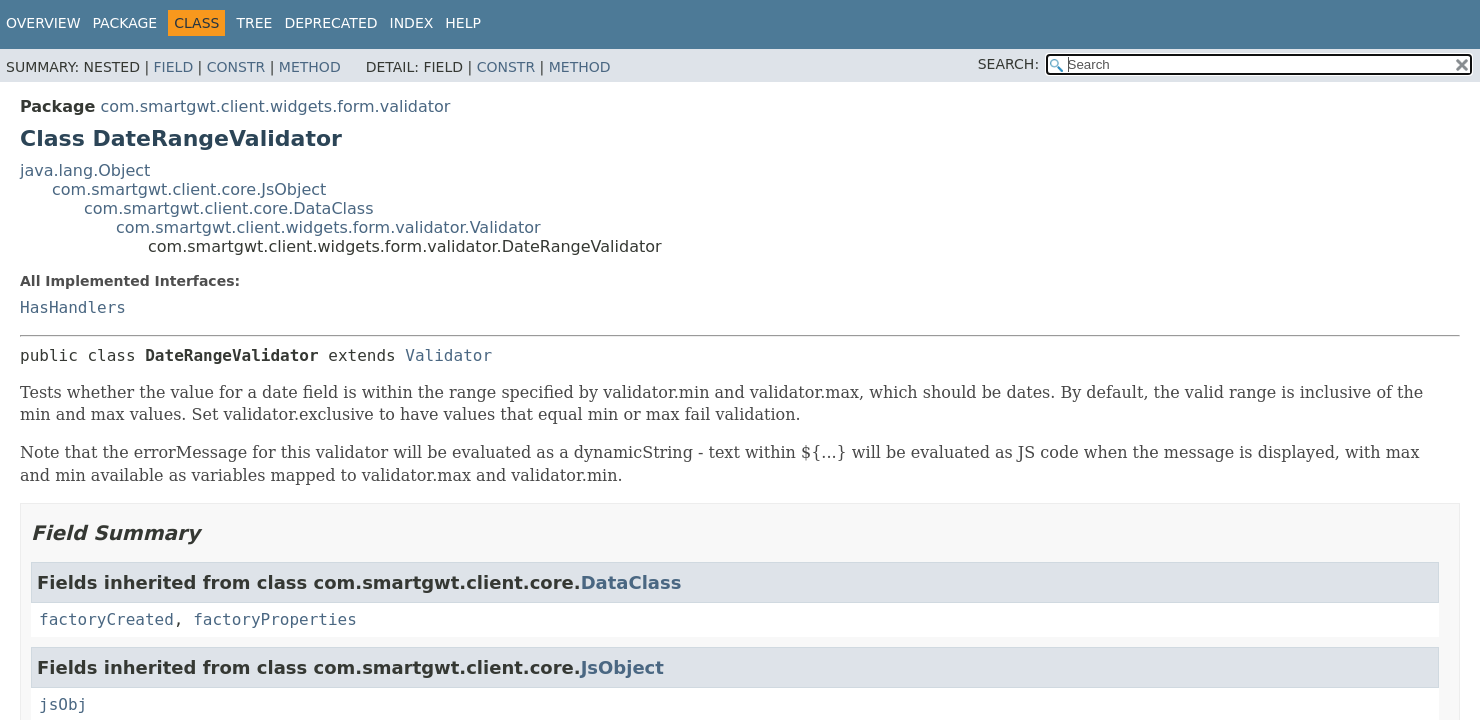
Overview (43, 23)
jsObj (63, 704)
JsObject (622, 667)
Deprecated (330, 23)
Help (463, 23)
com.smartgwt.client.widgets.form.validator (275, 106)
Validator (448, 355)
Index (412, 23)
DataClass (631, 582)
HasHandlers (73, 307)
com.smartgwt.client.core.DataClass (229, 208)
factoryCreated (106, 619)
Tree (254, 23)
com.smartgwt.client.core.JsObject (189, 189)
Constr (236, 67)
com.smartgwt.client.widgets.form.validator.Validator (328, 227)
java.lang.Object (85, 170)
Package (125, 23)
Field (174, 67)
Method (310, 67)
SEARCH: (1008, 64)
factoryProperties (275, 619)
